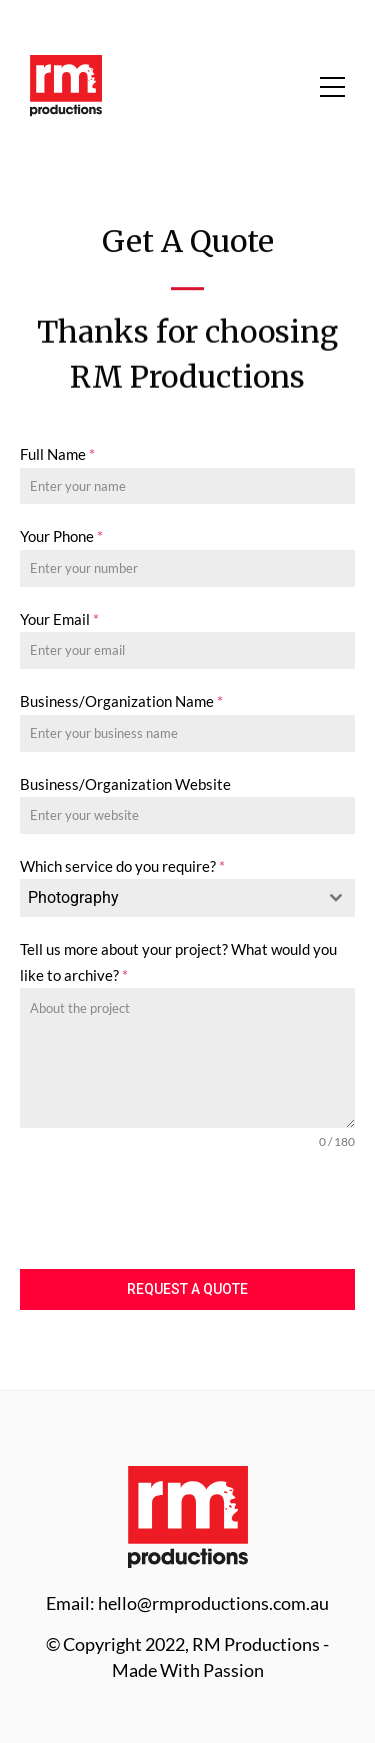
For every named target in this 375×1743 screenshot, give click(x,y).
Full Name (57, 454)
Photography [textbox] (73, 897)
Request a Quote (187, 1289)
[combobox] (187, 898)
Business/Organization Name (121, 701)
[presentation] (187, 1210)
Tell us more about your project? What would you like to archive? (178, 962)
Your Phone (61, 536)
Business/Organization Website (125, 784)
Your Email (59, 619)
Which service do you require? (122, 866)
